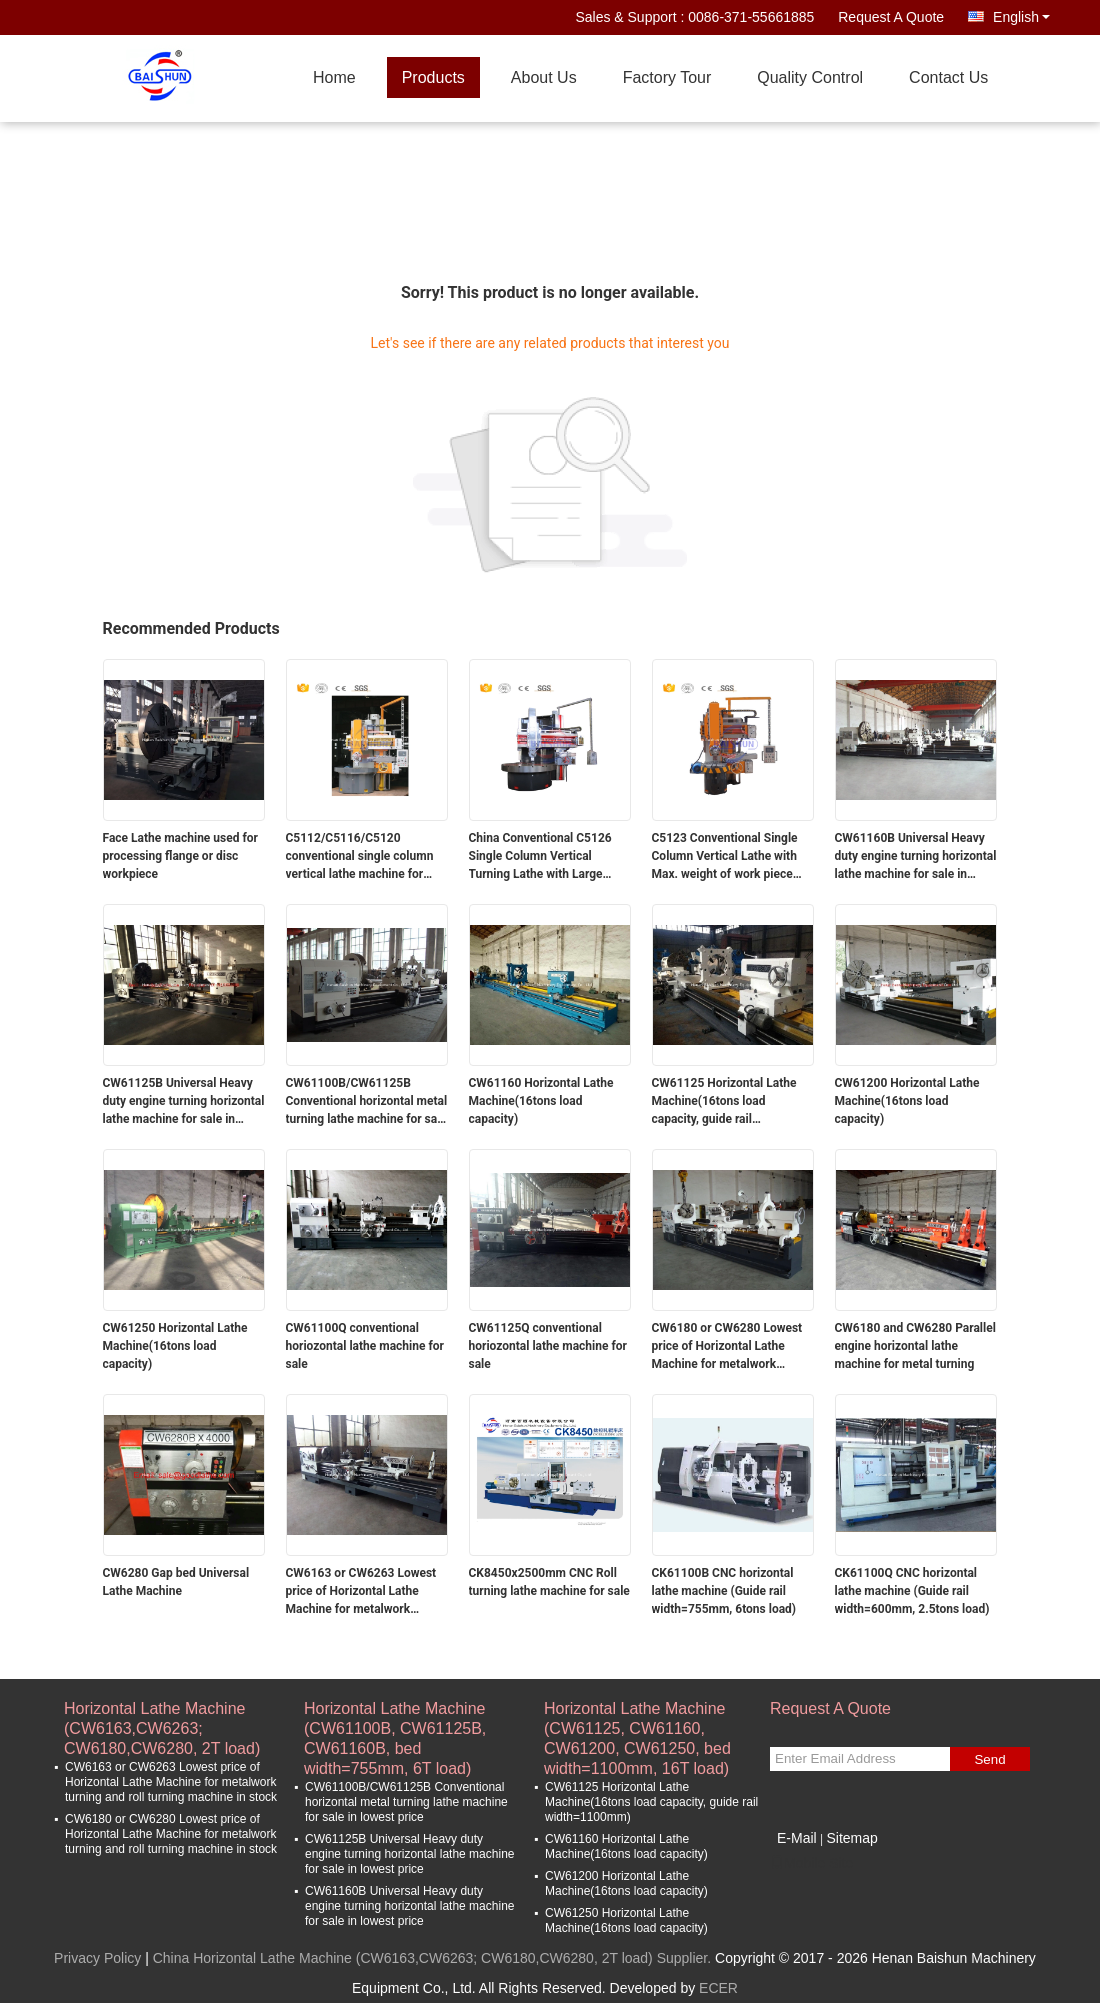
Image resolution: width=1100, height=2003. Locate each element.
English (1021, 17)
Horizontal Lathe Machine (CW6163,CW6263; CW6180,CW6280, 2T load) (162, 1719)
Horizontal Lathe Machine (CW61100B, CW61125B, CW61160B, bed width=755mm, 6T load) (395, 1719)
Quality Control (810, 77)
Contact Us (948, 77)
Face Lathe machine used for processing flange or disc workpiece (180, 856)
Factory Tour (667, 77)
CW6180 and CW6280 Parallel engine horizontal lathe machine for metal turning (915, 1346)
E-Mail (797, 1838)
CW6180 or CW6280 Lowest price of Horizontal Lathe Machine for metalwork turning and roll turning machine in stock (727, 1347)
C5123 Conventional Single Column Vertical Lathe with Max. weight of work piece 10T (725, 857)
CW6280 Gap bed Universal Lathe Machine (176, 1582)
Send (989, 1759)
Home (334, 77)
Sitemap (851, 1838)
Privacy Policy (97, 1958)
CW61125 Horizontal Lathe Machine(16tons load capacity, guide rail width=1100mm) (724, 1102)
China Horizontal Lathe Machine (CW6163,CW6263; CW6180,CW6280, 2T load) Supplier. (434, 1958)
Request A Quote (891, 17)
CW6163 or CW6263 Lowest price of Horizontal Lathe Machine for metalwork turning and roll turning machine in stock (361, 1592)
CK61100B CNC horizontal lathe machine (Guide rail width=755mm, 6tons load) (724, 1591)
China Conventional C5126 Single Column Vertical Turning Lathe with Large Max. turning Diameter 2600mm (540, 857)
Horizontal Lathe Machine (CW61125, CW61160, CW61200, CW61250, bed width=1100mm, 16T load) (637, 1719)
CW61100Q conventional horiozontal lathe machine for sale (365, 1346)
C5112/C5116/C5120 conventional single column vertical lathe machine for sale (360, 857)
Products (433, 77)
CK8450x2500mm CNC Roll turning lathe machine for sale (549, 1582)
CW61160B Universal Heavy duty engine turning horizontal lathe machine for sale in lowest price (916, 857)
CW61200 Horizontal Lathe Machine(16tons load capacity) (907, 1101)
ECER (718, 1988)
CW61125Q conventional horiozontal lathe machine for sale (548, 1346)
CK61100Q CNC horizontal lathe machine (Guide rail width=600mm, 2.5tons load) (912, 1591)
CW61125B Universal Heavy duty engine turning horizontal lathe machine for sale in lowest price (184, 1102)
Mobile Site (811, 1863)
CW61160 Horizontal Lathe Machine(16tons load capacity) (541, 1101)
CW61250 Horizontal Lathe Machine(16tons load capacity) (175, 1346)
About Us (544, 77)
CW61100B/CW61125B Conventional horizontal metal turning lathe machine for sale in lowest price (367, 1102)
